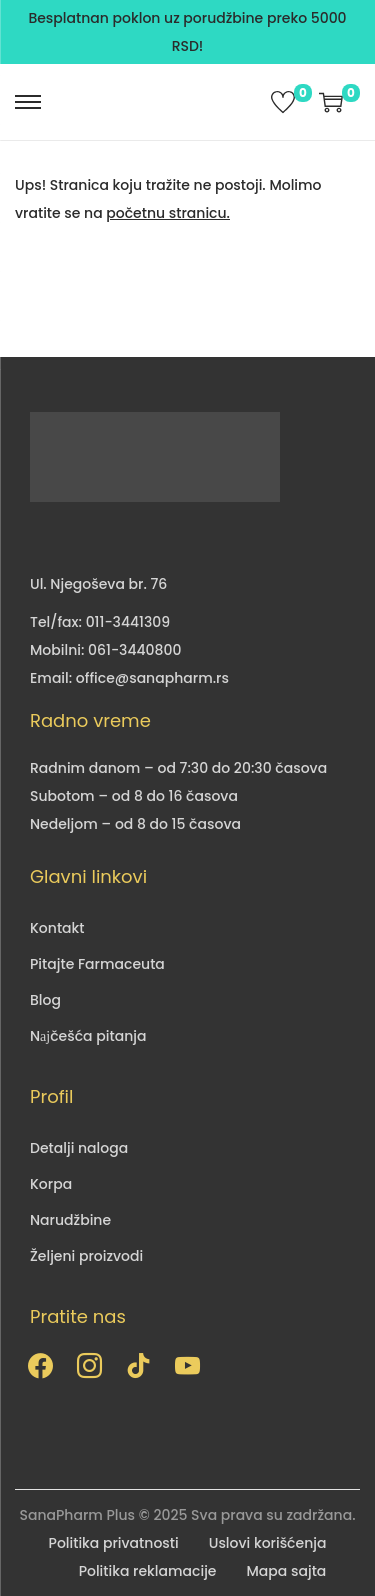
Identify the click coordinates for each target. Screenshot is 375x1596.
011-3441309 (128, 622)
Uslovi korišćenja (268, 1543)
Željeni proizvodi (86, 1256)
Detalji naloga (79, 1148)
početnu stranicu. (168, 213)
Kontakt (57, 928)
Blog (45, 1000)
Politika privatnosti (114, 1543)
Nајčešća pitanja (88, 1036)
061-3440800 (134, 650)
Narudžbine (70, 1220)
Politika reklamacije (148, 1571)
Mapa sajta (287, 1571)
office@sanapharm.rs (152, 678)
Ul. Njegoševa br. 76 (98, 584)
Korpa (51, 1184)
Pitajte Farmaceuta (97, 964)
